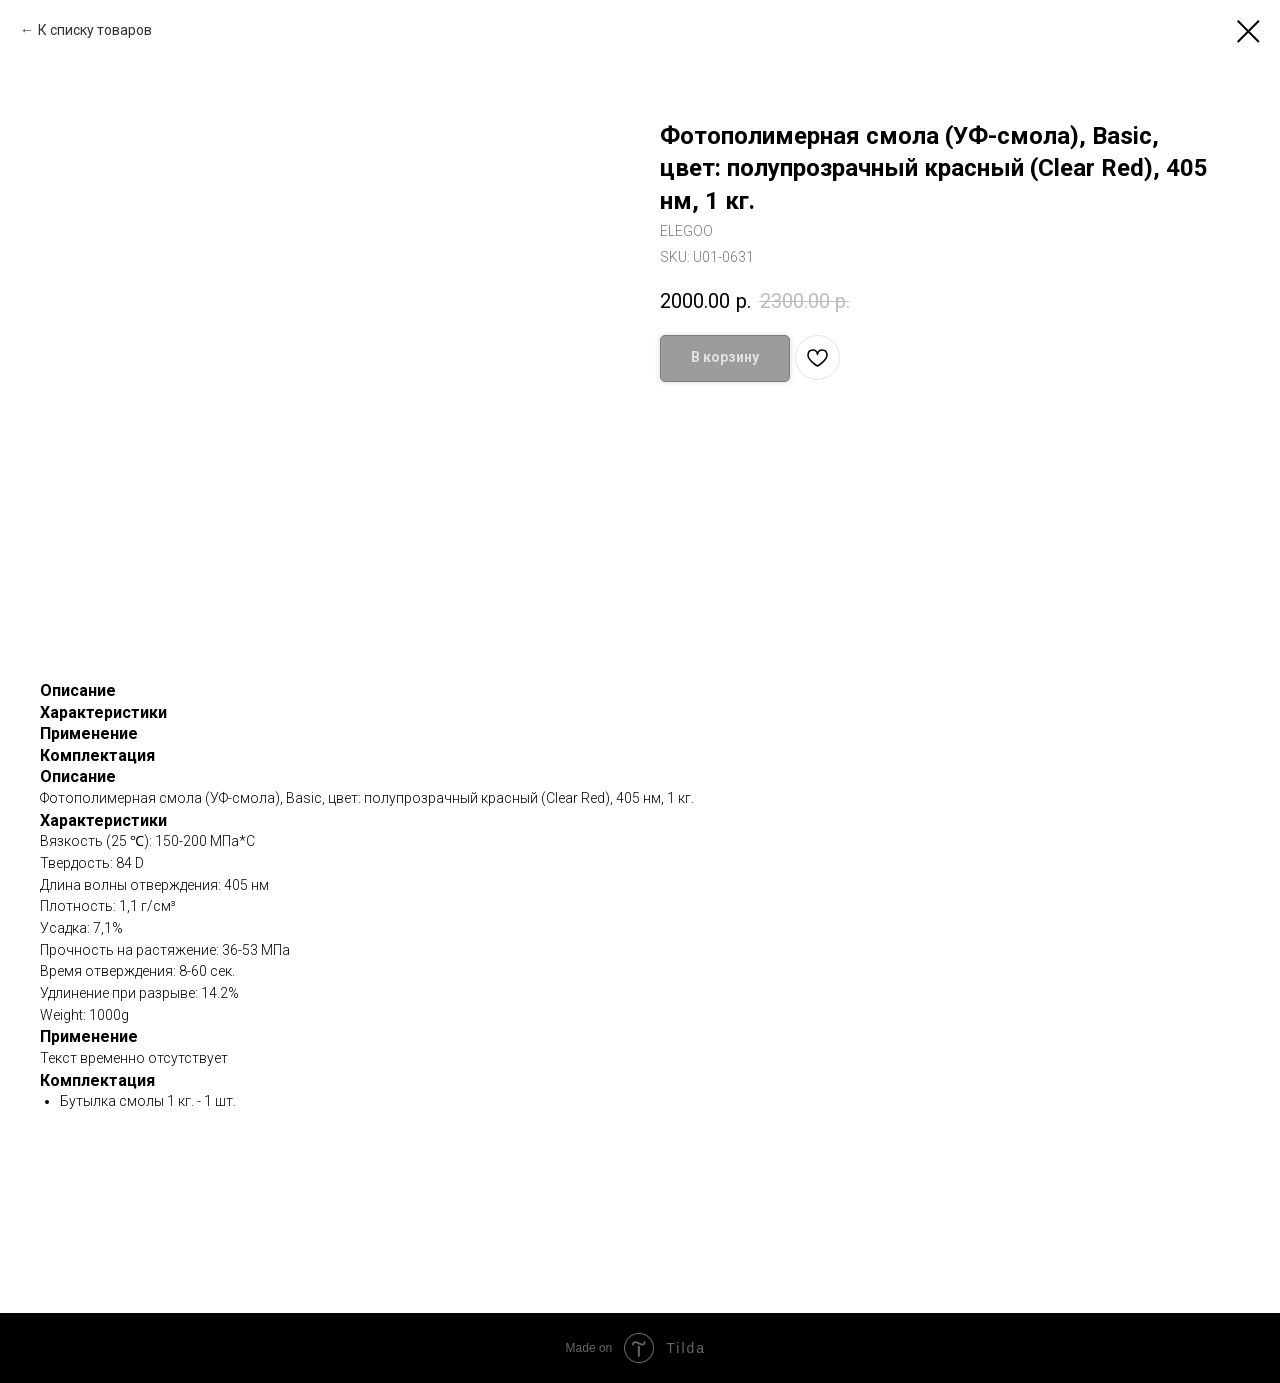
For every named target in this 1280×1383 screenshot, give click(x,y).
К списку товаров (95, 30)
